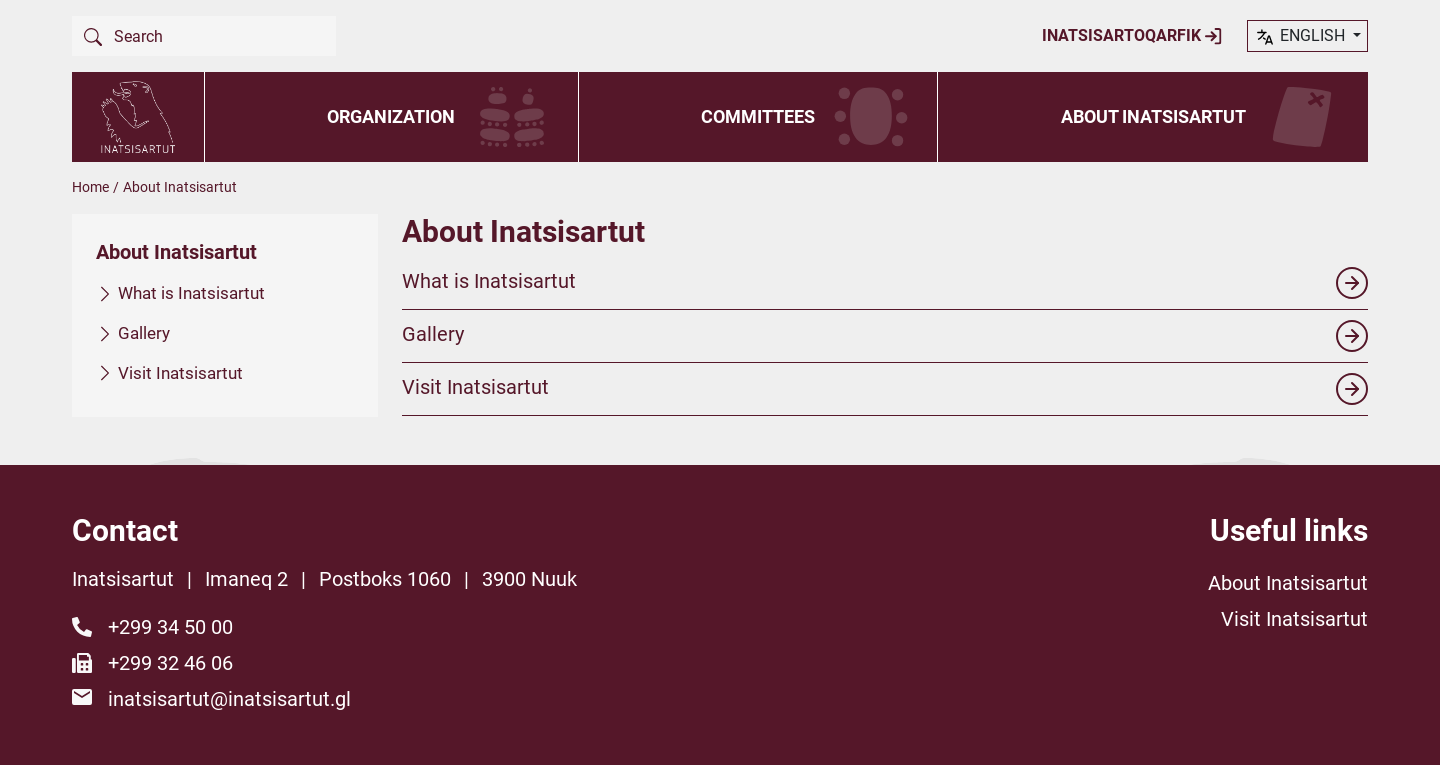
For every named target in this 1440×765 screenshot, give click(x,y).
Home (90, 187)
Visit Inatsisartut (180, 372)
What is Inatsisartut (191, 293)
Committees (758, 116)
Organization (391, 116)
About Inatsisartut (1153, 116)
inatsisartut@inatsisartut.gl (229, 699)
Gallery (144, 332)
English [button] (1301, 37)
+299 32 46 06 (170, 663)
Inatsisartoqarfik (1132, 36)
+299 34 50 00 (170, 627)
